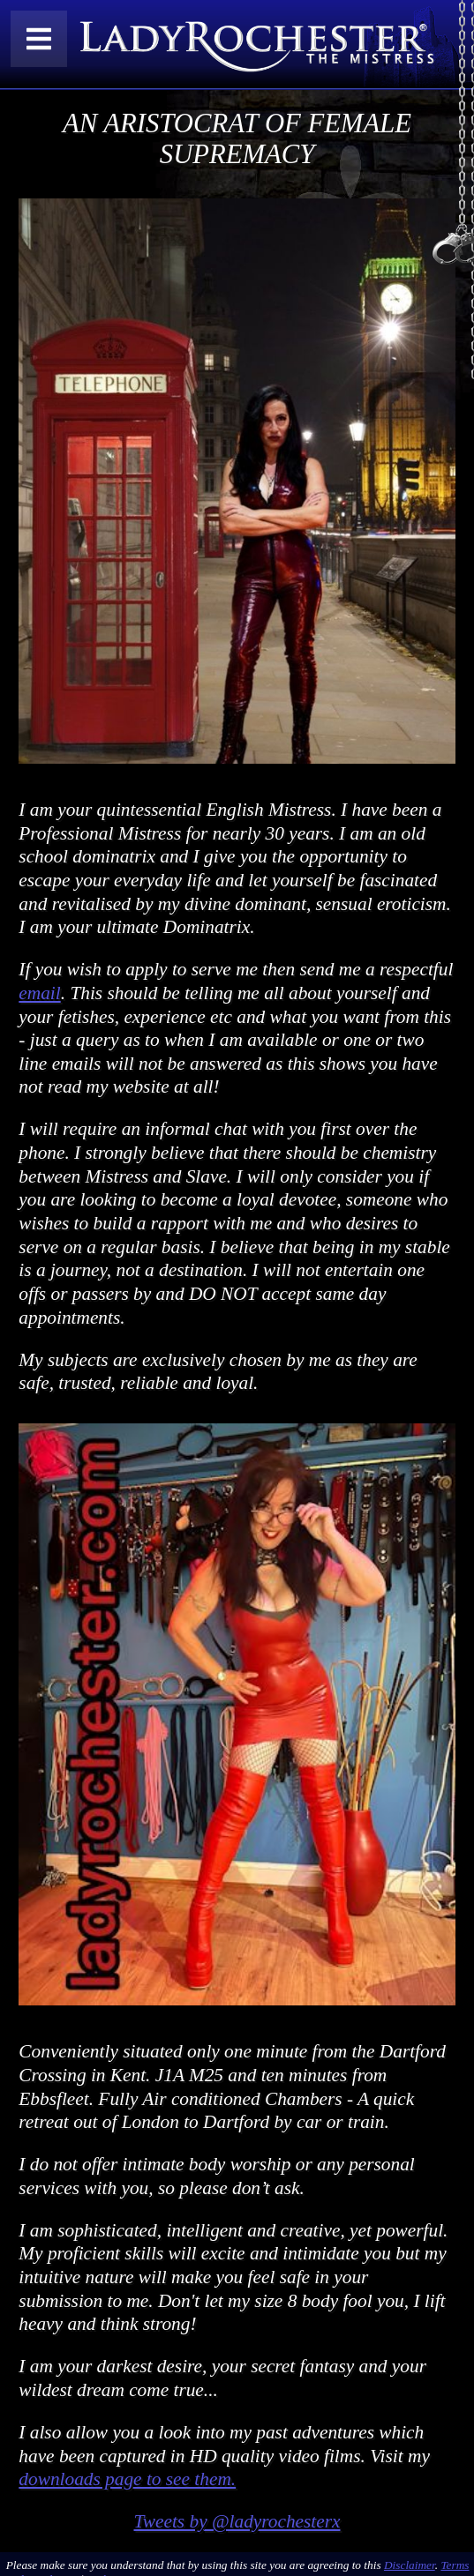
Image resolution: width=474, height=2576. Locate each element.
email (39, 993)
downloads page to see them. (127, 2479)
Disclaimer (409, 2565)
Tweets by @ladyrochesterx (236, 2521)
